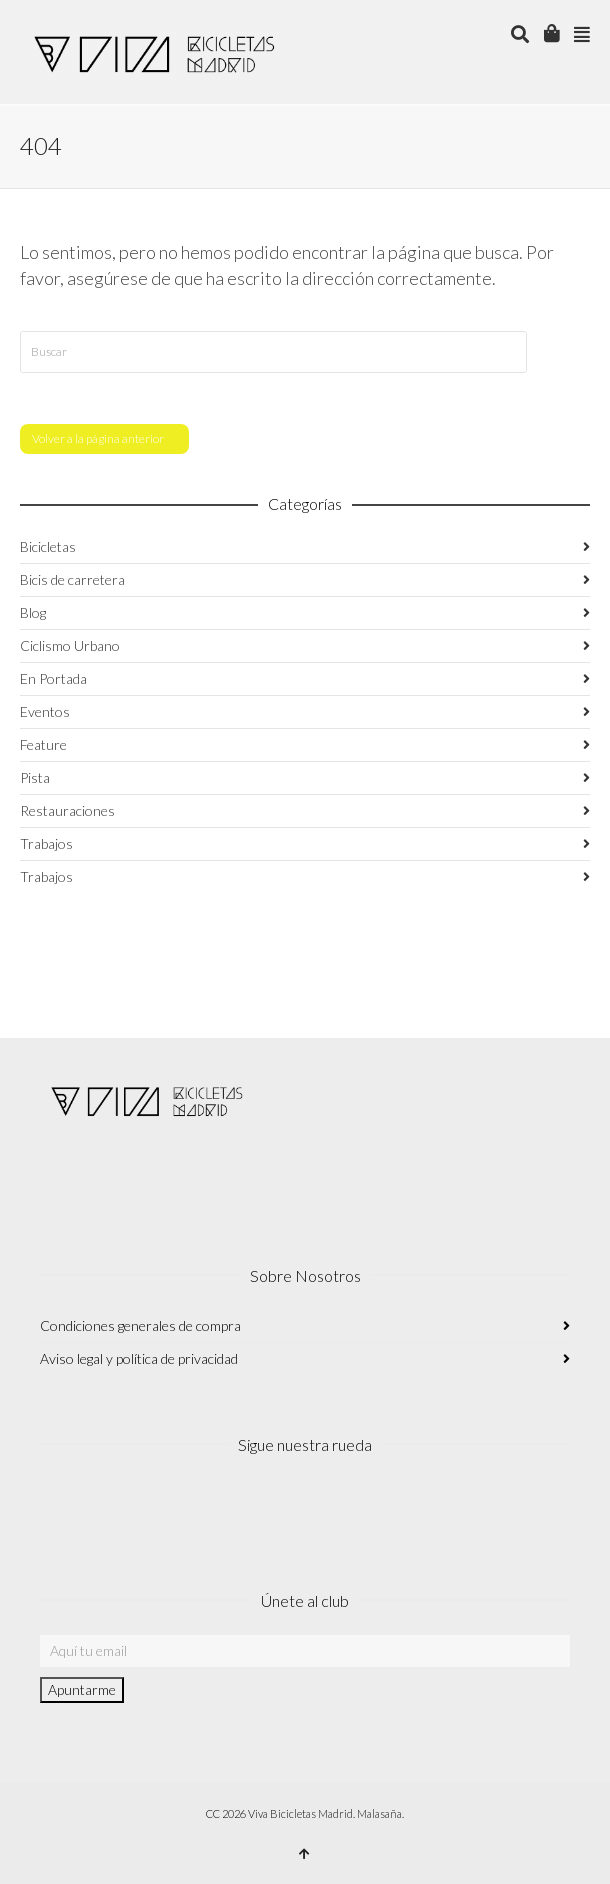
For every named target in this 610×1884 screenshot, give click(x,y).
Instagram (56, 1505)
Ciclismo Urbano (70, 645)
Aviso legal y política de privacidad (139, 1358)
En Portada (53, 678)
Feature (43, 744)
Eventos (45, 711)
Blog (33, 612)
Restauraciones (67, 810)
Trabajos (46, 843)
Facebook (100, 1505)
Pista (35, 777)
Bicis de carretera (72, 579)
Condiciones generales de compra (140, 1325)
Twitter (144, 1505)
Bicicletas (48, 546)
